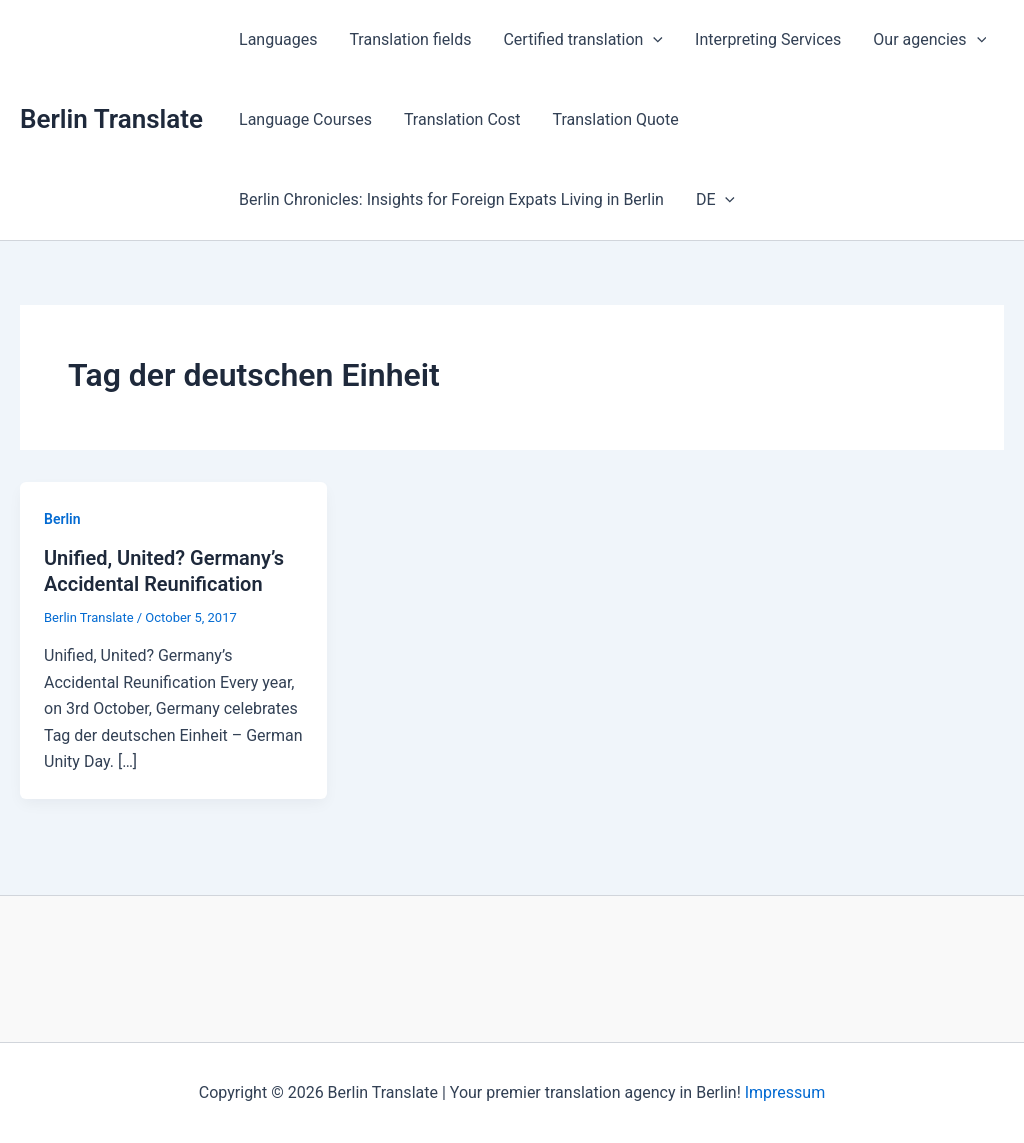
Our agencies (929, 40)
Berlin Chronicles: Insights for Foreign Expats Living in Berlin (451, 199)
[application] (653, 40)
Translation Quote (615, 119)
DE (715, 200)
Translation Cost (462, 119)
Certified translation (583, 40)
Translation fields (410, 39)
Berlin (62, 519)
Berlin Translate (111, 119)
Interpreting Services (768, 39)
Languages (278, 39)
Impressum (785, 1092)
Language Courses (305, 119)
